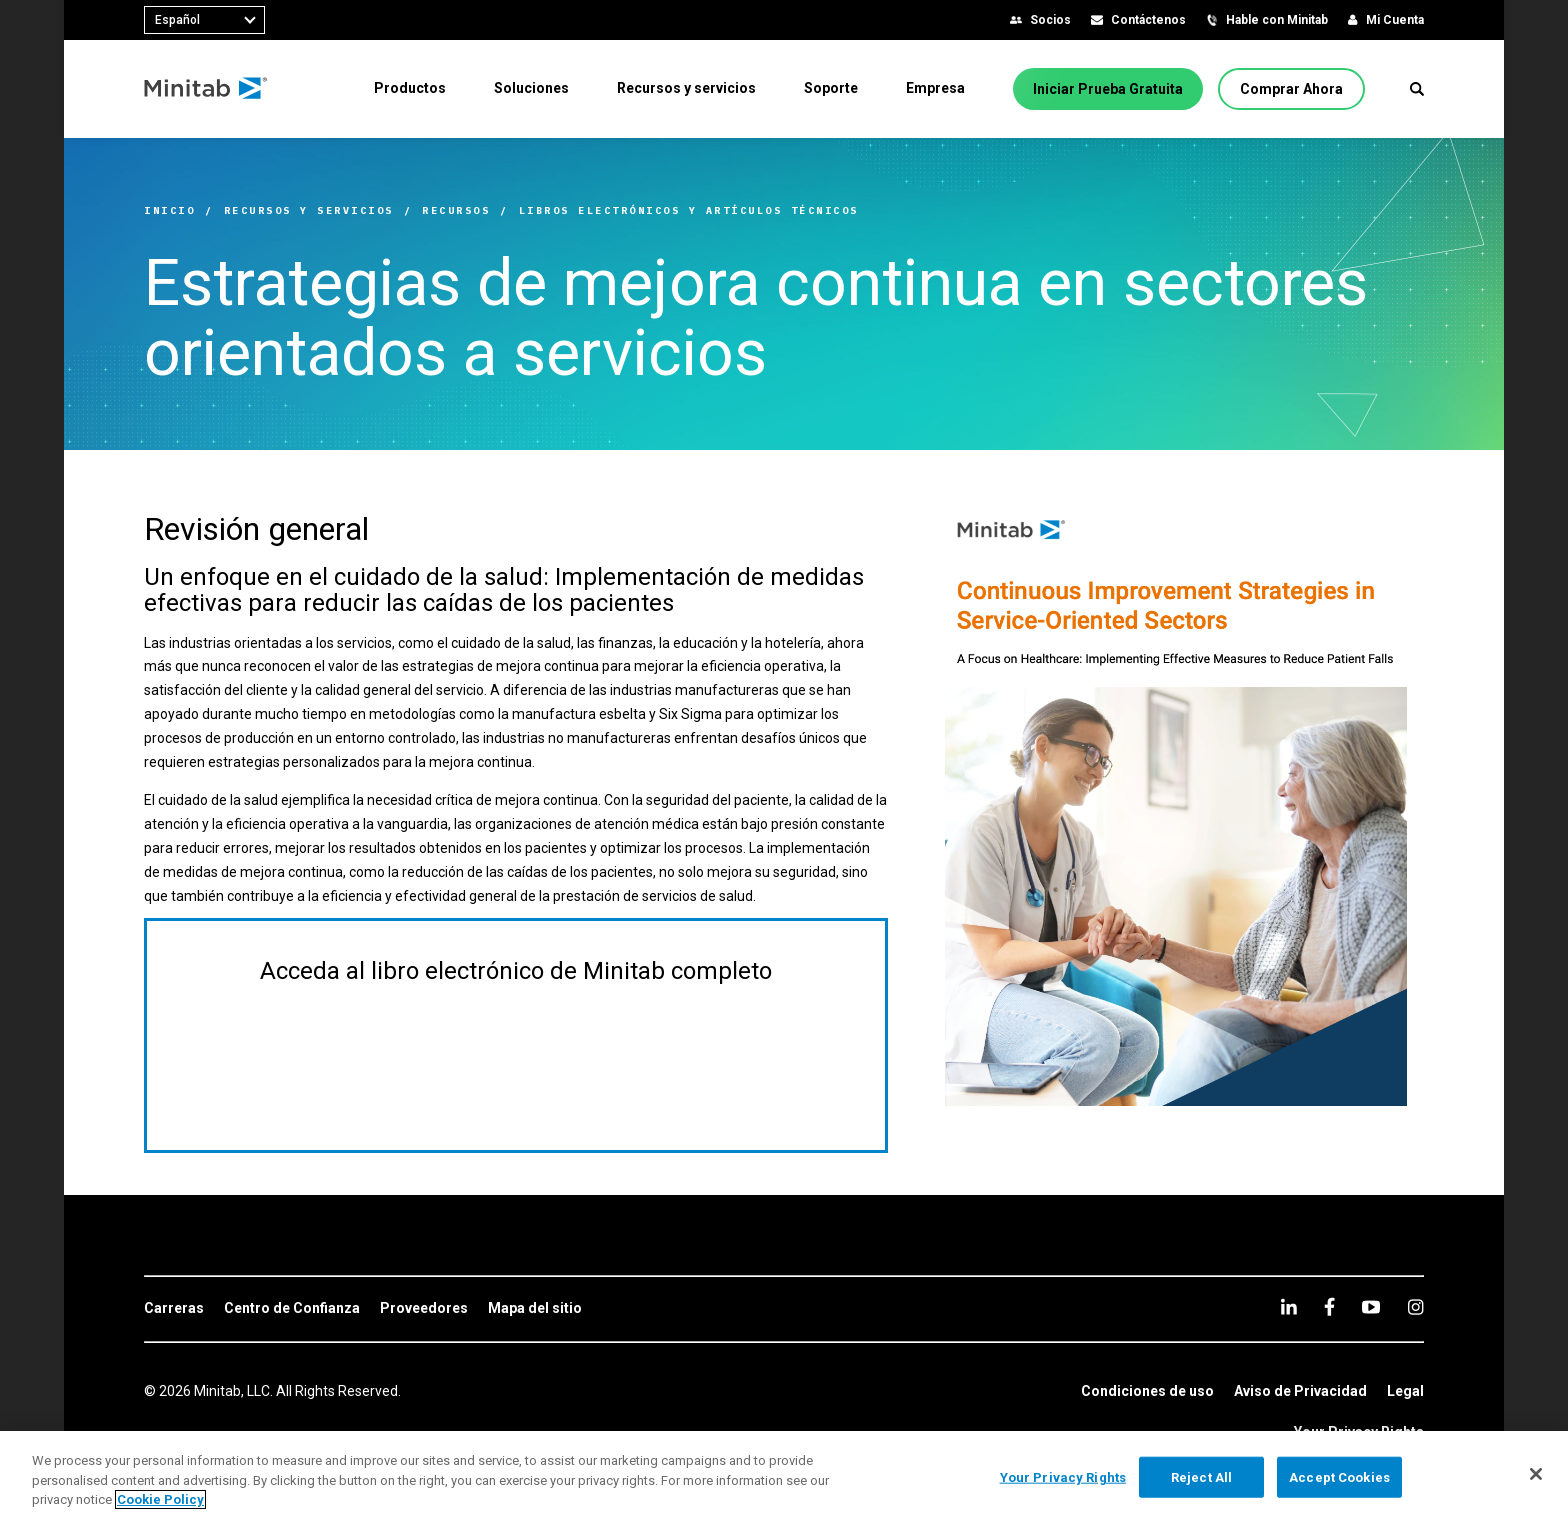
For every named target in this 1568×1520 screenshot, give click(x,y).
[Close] (1536, 1474)
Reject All (1201, 1476)
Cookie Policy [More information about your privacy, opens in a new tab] (160, 1499)
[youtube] (1371, 1307)
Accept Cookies (1339, 1476)
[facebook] (1329, 1306)
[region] (784, 1475)
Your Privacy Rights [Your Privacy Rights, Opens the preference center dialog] (1063, 1476)
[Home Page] (206, 89)
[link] (174, 1309)
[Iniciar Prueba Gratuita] (1108, 89)
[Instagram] (1415, 1307)
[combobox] (204, 20)
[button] (1417, 89)
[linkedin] (1289, 1306)
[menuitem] (410, 88)
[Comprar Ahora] (1291, 89)
